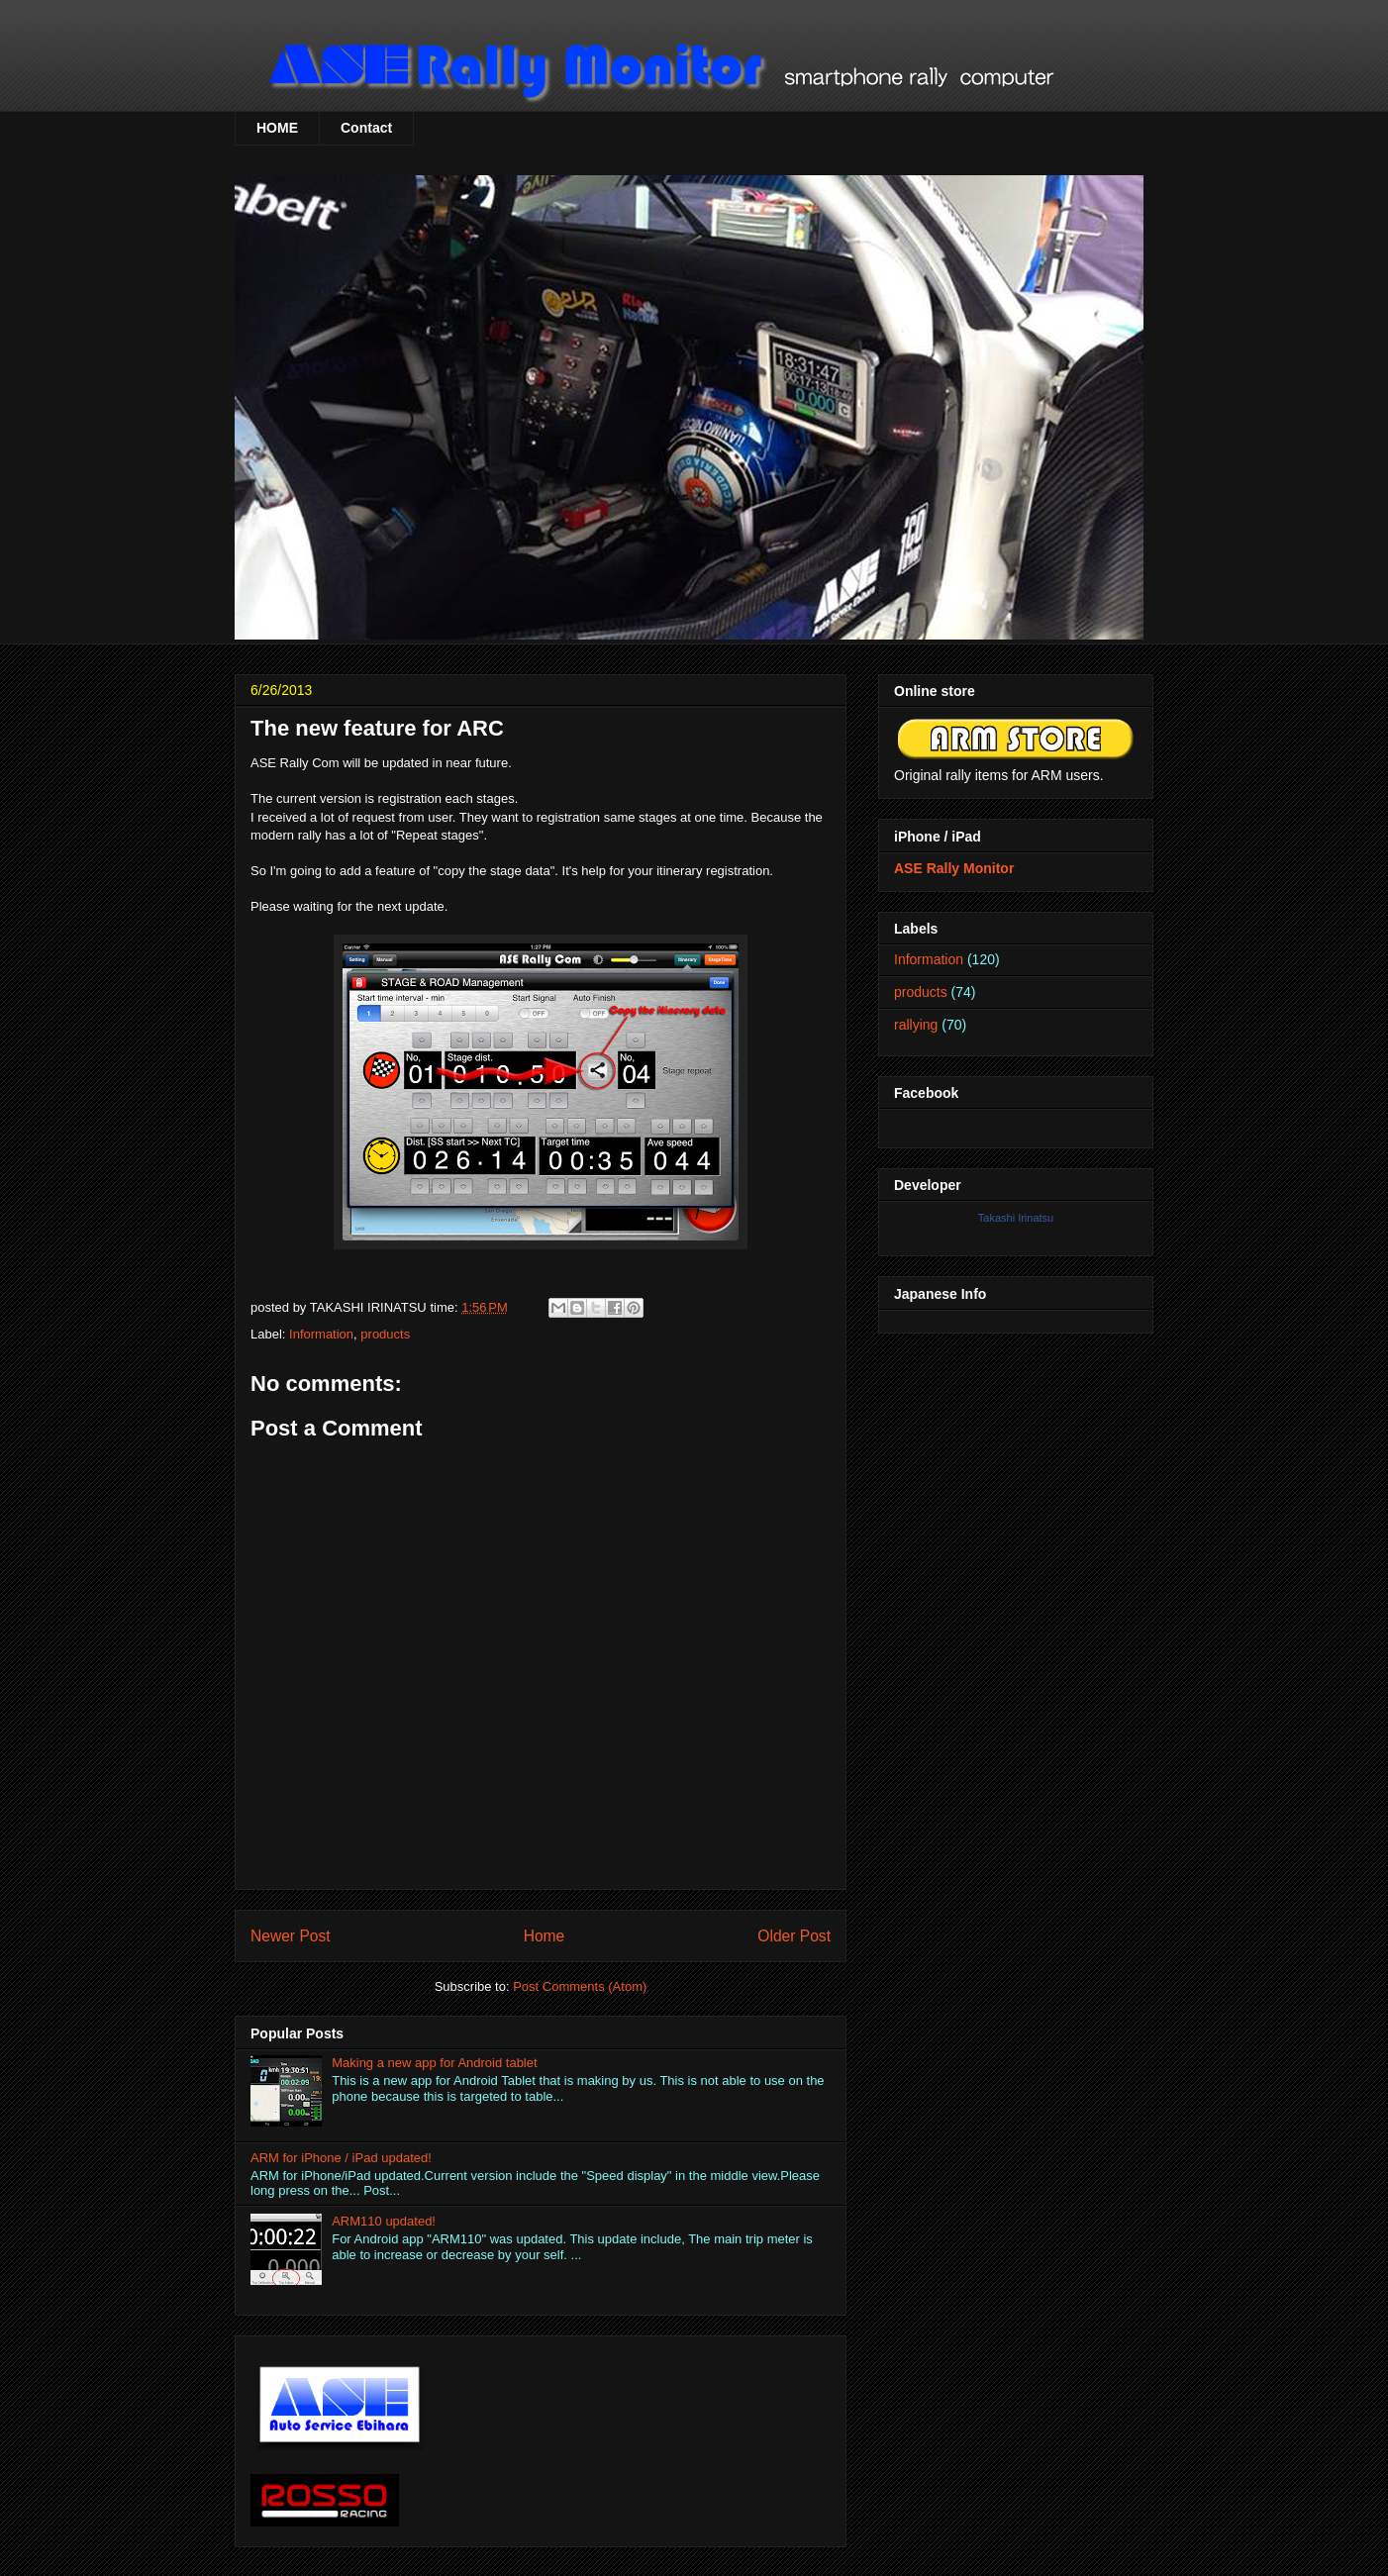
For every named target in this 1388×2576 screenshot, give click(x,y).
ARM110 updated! (384, 2221)
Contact (366, 128)
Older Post (794, 1936)
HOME (277, 128)
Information (321, 1334)
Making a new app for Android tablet (434, 2062)
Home (544, 1936)
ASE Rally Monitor (954, 868)
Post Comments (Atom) (579, 1986)
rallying (916, 1025)
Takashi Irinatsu (1015, 1218)
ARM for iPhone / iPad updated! (341, 2157)
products (385, 1334)
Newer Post (290, 1936)
